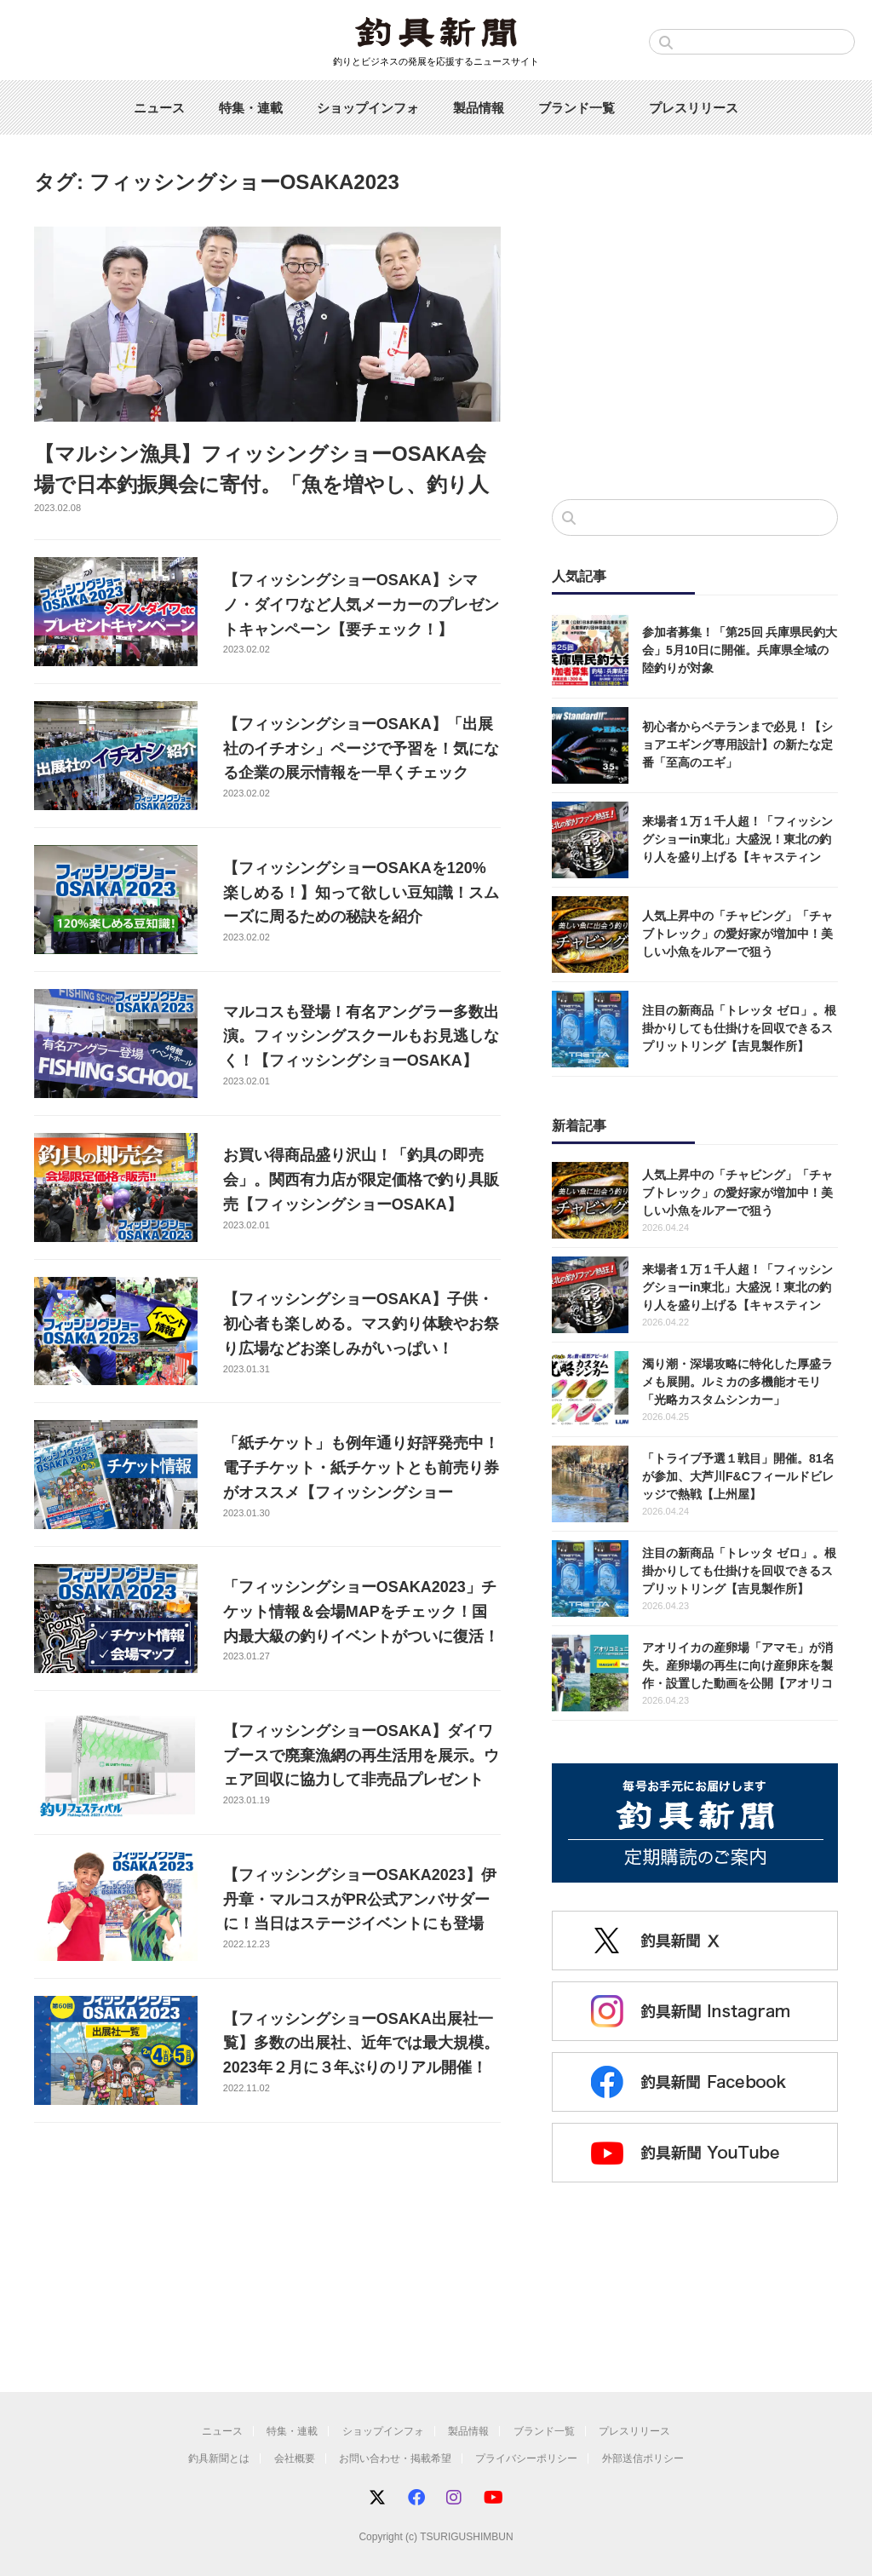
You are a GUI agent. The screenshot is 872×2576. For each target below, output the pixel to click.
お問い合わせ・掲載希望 (395, 2458)
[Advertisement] (695, 346)
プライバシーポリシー (526, 2458)
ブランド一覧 (576, 108)
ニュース (159, 108)
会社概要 (294, 2458)
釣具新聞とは (219, 2458)
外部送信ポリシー (643, 2458)
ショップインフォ (368, 108)
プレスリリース (693, 108)
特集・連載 (251, 108)
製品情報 (478, 108)
